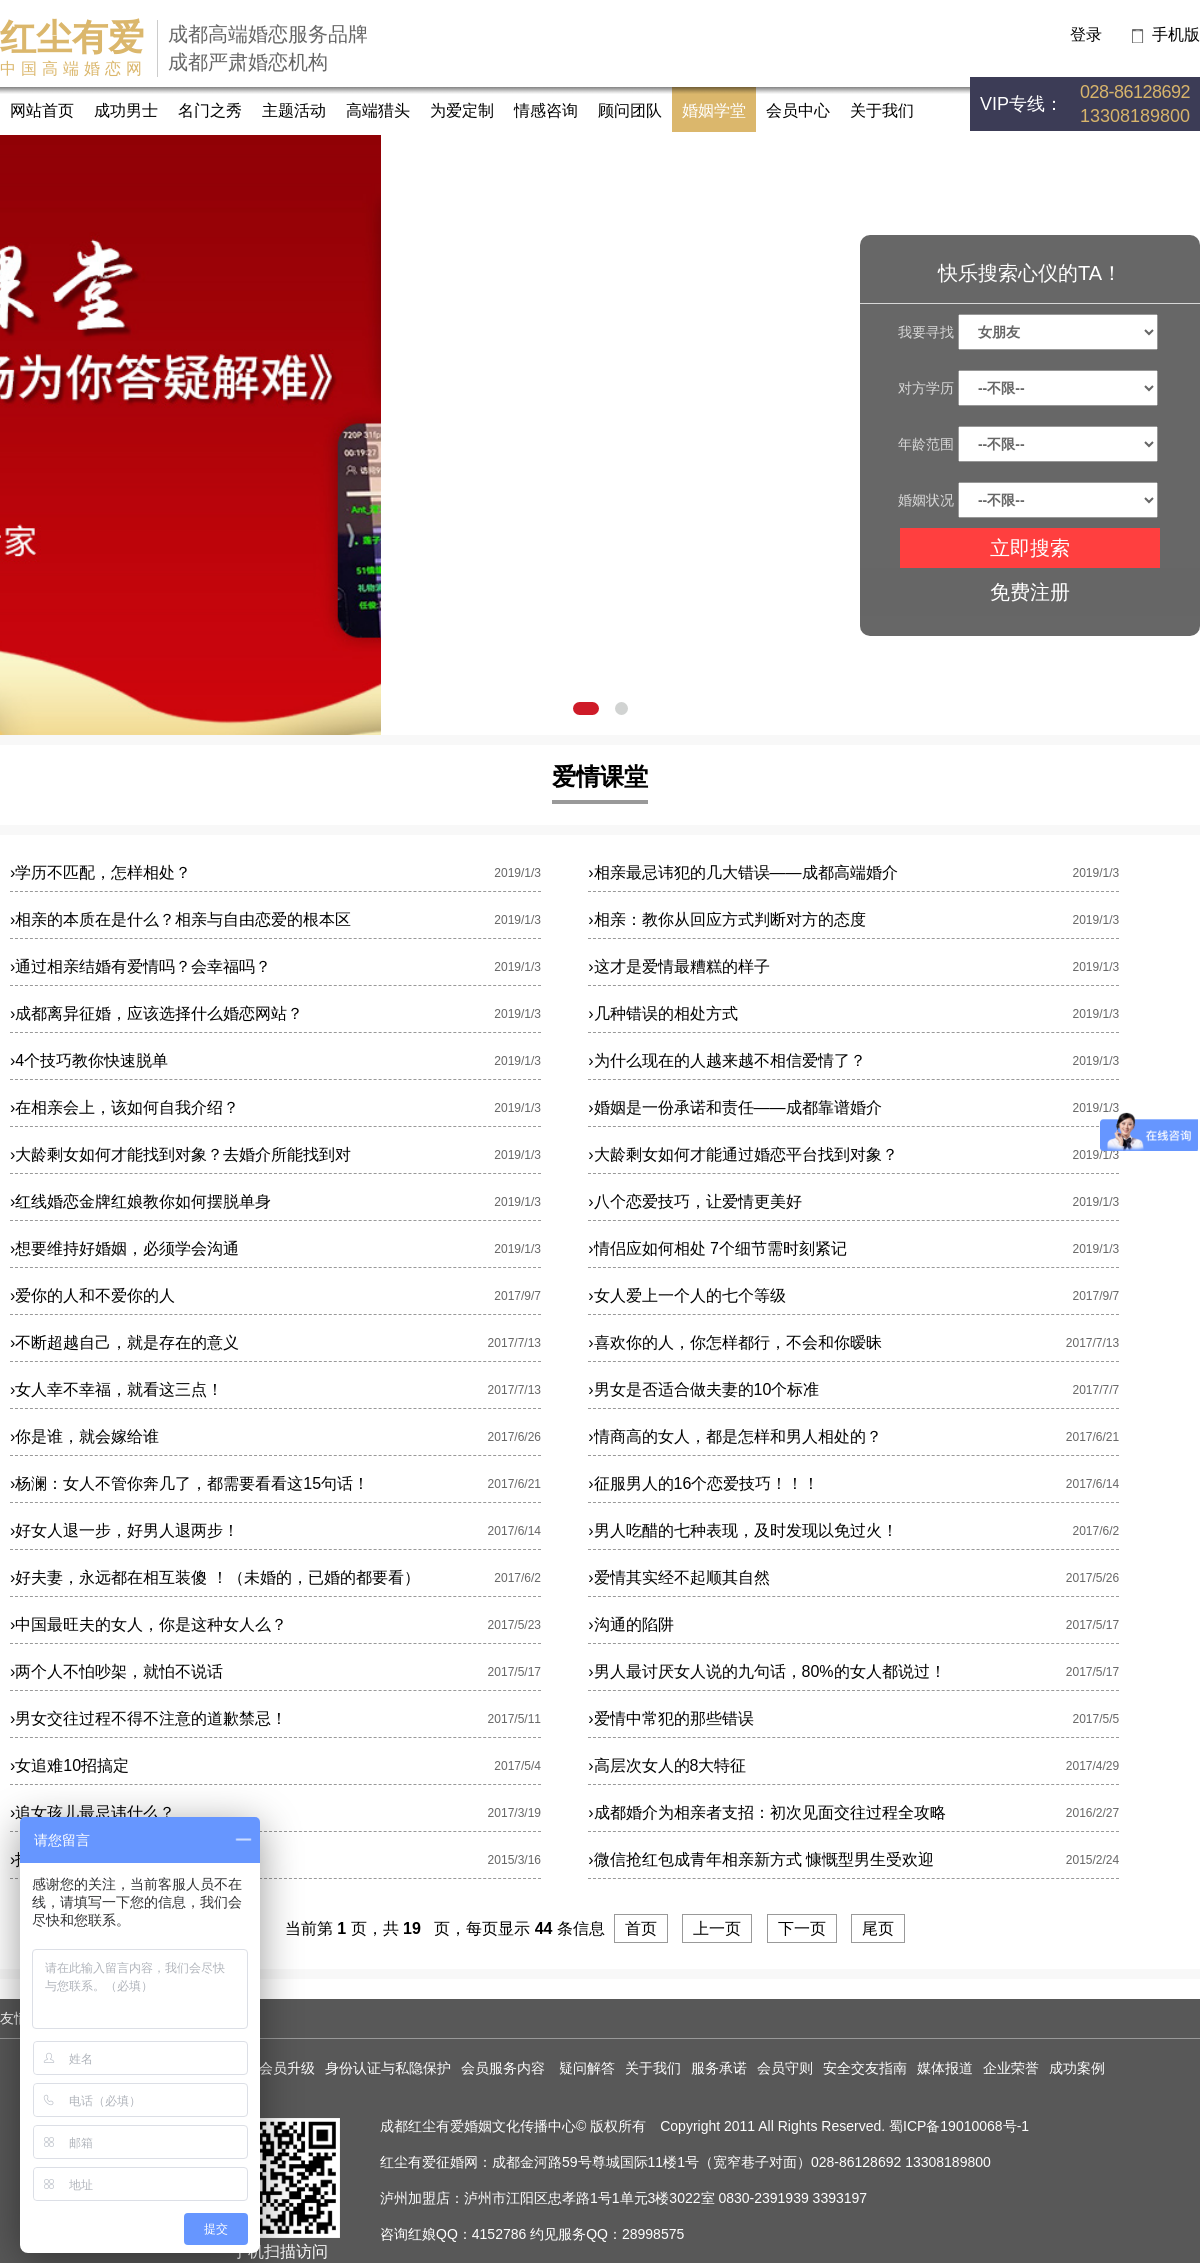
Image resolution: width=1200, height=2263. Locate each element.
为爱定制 (462, 110)
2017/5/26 (1092, 1578)
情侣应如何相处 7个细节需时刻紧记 (717, 1248)
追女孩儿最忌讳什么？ (92, 1812)
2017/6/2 (1095, 1531)
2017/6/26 (514, 1437)
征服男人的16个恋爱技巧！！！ (703, 1483)
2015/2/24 (1092, 1860)
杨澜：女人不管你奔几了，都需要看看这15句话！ (189, 1483)
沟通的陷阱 (630, 1624)
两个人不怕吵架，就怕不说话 (116, 1671)
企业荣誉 (1011, 2068)
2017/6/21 (1092, 1437)
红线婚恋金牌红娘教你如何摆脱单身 (140, 1201)
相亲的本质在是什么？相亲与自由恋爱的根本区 (180, 919)
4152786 (499, 2234)
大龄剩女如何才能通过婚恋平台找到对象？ (742, 1154)
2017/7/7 (1095, 1390)
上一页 (717, 1928)
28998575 (653, 2234)
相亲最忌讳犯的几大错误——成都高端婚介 (742, 872)
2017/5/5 (1095, 1719)
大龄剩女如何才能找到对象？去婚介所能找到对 (180, 1154)
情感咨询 (546, 110)
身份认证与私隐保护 (388, 2068)
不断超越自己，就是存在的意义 (124, 1342)
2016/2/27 (1092, 1813)
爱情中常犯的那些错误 (670, 1718)
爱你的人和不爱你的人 (92, 1295)
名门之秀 (210, 110)
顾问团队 (630, 110)
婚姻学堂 (714, 110)
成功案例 (1077, 2068)
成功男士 (126, 110)
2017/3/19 (514, 1813)
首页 (641, 1928)
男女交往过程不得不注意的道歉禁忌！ (148, 1718)
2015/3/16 (514, 1860)
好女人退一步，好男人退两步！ (124, 1530)
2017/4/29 (1092, 1766)
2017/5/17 (1092, 1625)
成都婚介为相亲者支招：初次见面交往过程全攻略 (766, 1812)
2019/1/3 (517, 873)
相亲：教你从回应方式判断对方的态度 (726, 919)
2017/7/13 (514, 1343)
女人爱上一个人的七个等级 (686, 1295)
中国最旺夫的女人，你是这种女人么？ (148, 1624)
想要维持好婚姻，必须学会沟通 (124, 1248)
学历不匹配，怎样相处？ (100, 872)
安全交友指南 (865, 2068)
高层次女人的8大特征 (667, 1765)
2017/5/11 (514, 1719)
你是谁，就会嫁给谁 (84, 1436)
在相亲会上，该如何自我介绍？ (124, 1107)
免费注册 (1030, 592)
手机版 (1176, 34)
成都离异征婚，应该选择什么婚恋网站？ (156, 1013)
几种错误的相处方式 (662, 1013)
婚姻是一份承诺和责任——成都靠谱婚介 (734, 1107)
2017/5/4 (517, 1766)
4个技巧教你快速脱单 (89, 1060)
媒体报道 (945, 2068)
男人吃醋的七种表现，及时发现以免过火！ (742, 1530)
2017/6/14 (1092, 1484)
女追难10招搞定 (69, 1765)
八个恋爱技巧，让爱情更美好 (694, 1201)
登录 (1086, 34)
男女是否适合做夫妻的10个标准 (703, 1389)
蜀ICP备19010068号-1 (959, 2126)
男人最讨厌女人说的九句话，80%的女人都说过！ (766, 1671)
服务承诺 (719, 2068)
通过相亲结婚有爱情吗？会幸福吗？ (140, 966)
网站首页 (42, 110)
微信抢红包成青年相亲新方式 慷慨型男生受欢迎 (761, 1859)
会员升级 (287, 2068)
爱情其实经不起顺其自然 (678, 1577)
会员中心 (798, 110)
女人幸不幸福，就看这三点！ (116, 1389)
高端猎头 (378, 110)
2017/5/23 (514, 1625)
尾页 (878, 1928)
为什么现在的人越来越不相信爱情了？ (726, 1060)
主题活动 (294, 110)
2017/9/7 (517, 1296)
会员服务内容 (505, 2068)
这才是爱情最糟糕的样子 (678, 966)
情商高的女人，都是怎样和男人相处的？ (734, 1436)
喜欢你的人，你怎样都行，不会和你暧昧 (734, 1342)
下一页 (802, 1928)
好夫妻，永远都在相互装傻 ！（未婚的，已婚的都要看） (215, 1577)
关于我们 (882, 110)
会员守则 (785, 2068)
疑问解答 (587, 2068)
